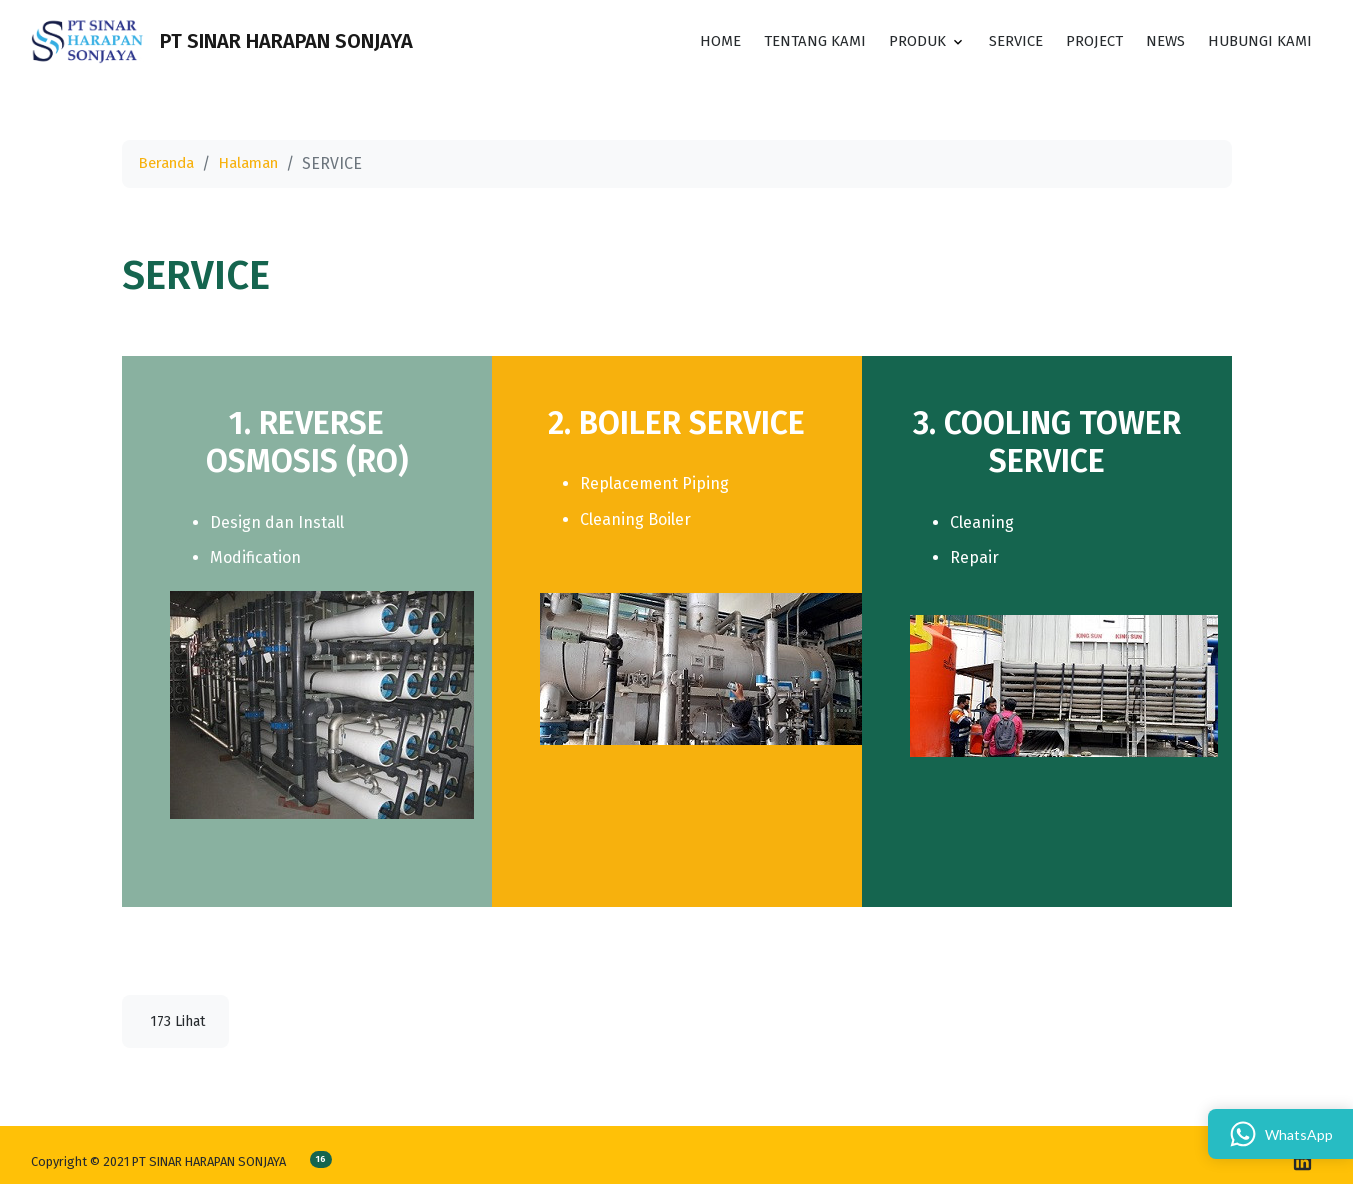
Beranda (169, 163)
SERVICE (998, 45)
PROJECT (1082, 45)
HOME (684, 45)
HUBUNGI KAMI (1257, 45)
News (1158, 45)
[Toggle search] (450, 46)
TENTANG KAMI (784, 45)
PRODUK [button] (894, 45)
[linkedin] (1302, 1162)
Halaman (258, 163)
